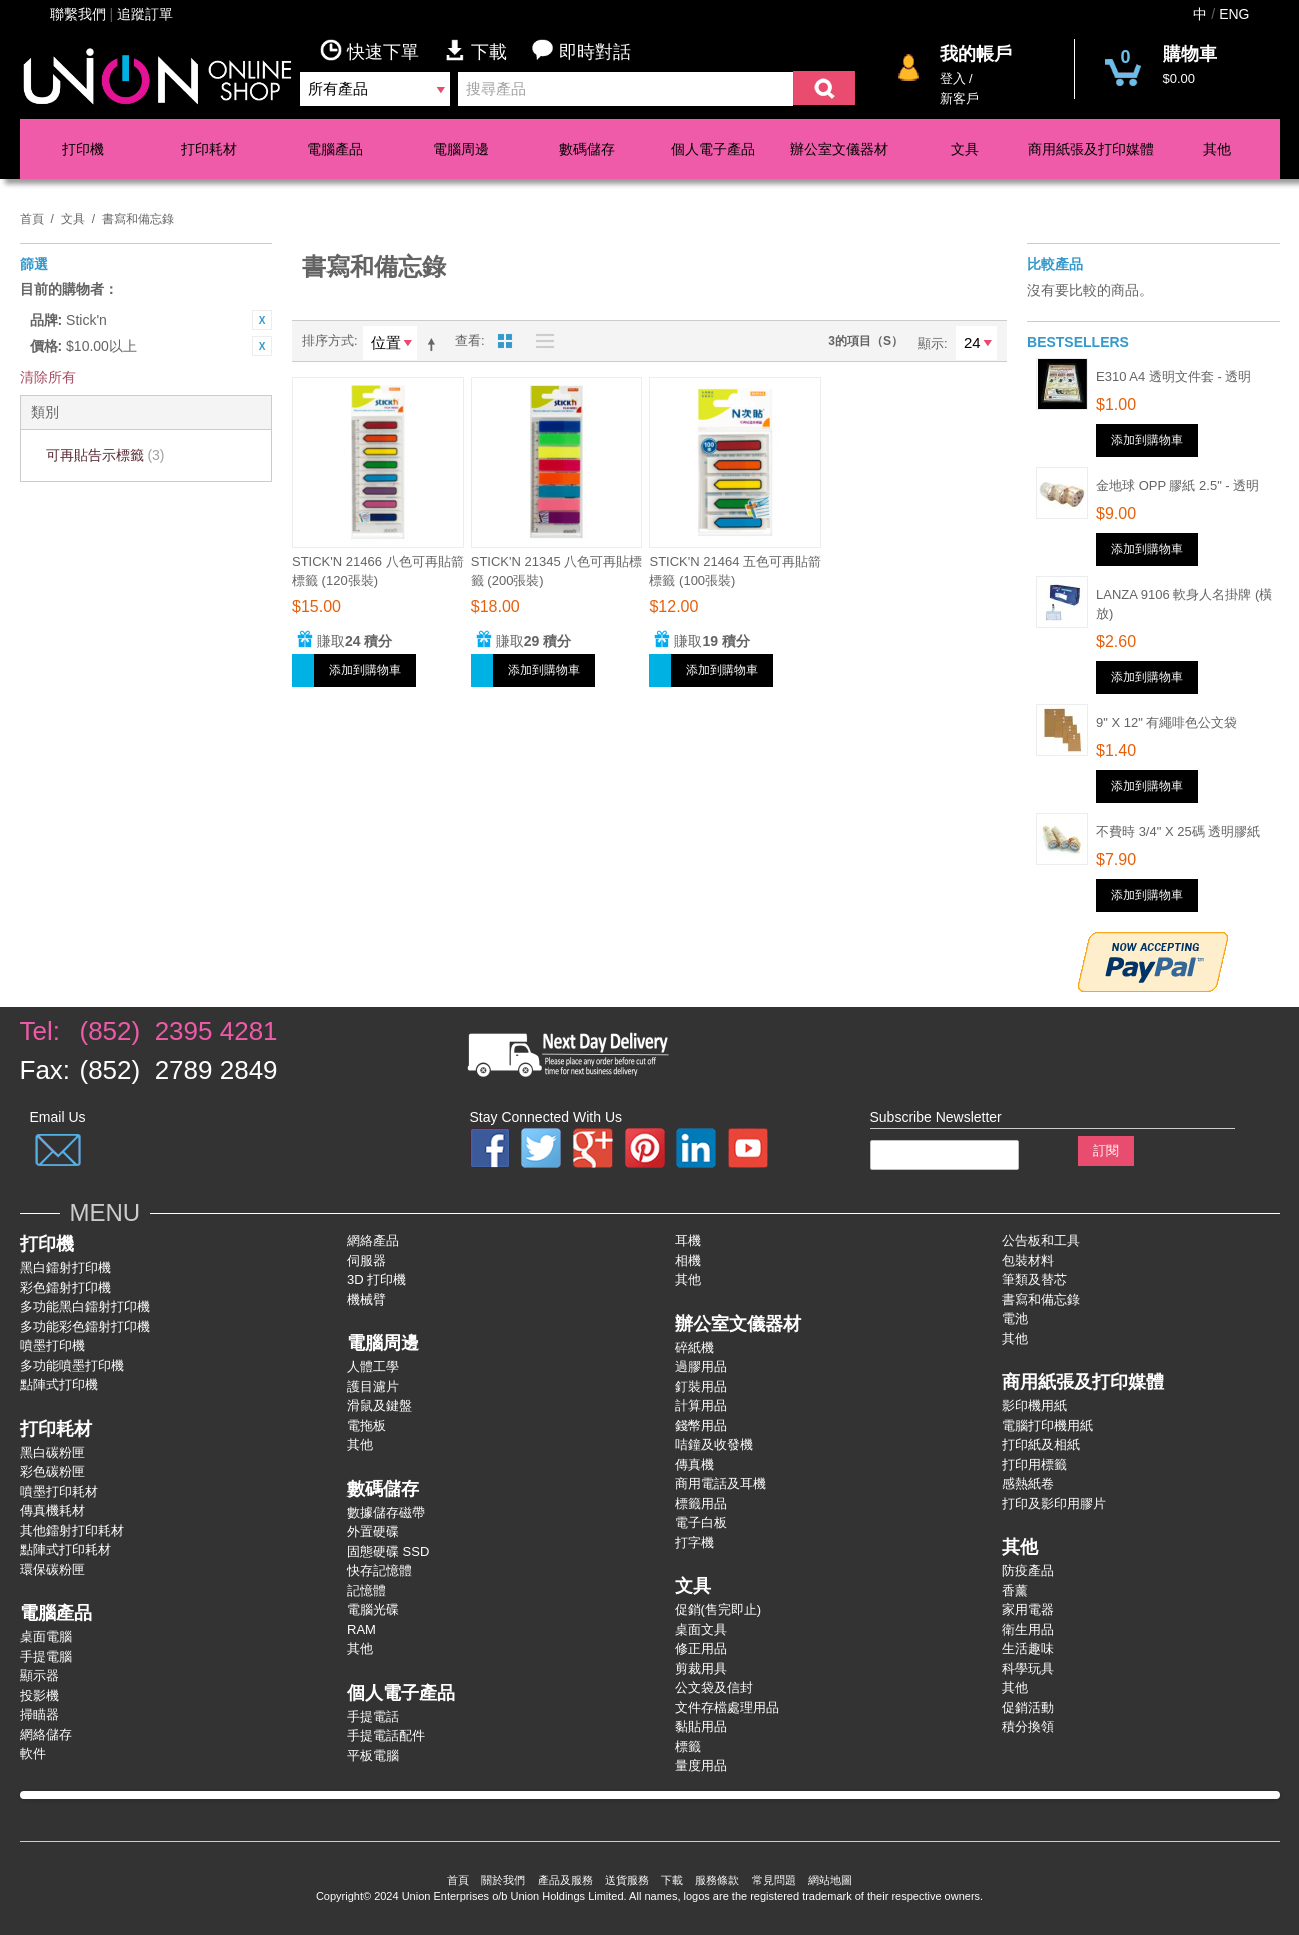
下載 (488, 50)
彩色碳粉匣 (52, 1471)
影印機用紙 (1034, 1405)
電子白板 (701, 1522)
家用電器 (1028, 1609)
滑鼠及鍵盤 (379, 1405)
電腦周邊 (461, 149)
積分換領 (1028, 1726)
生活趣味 (1028, 1648)
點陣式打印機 (59, 1384)
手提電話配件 (386, 1735)
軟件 (33, 1753)
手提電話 (373, 1716)
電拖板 (366, 1425)
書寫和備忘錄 (1041, 1299)
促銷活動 (1028, 1707)
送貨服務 (627, 1880)
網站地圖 (830, 1880)
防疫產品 (1028, 1570)
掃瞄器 (39, 1714)
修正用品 (701, 1648)
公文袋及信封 (714, 1687)
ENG (1234, 14)
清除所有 (48, 377)
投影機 (39, 1695)
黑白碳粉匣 (52, 1452)
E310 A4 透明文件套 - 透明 (1173, 376)
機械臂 (366, 1299)
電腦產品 (335, 149)
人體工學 (373, 1366)
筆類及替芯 (1034, 1279)
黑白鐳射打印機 (65, 1267)
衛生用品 (1028, 1629)
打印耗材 (209, 149)
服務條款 (717, 1880)
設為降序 (435, 344)
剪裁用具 (701, 1668)
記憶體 (366, 1590)
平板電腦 (373, 1755)
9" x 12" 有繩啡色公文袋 (1166, 722)
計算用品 (701, 1405)
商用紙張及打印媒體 (1091, 149)
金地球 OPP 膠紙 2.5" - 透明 (1177, 485)
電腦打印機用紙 (1047, 1425)
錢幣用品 (701, 1425)
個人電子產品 (713, 149)
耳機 (688, 1240)
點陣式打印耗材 (65, 1549)
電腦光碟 (373, 1609)
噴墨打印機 (52, 1345)
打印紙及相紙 (1041, 1444)
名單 (540, 341)
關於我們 (503, 1880)
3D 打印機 (376, 1279)
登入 (953, 78)
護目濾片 (373, 1386)
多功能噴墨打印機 (72, 1365)
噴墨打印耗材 (59, 1491)
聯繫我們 (78, 14)
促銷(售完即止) (718, 1609)
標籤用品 (701, 1503)
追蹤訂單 (145, 14)
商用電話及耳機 (720, 1483)
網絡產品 (373, 1240)
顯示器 (39, 1675)
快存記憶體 (379, 1570)
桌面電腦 (46, 1636)
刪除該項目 (262, 320)
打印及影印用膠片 (1054, 1503)
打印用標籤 (1034, 1464)
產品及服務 (565, 1880)
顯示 (931, 343)
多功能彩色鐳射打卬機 (85, 1326)
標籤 (688, 1746)
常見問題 (774, 1880)
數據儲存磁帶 (386, 1512)
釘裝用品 (701, 1386)
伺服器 (366, 1260)
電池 (1015, 1318)
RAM (361, 1629)
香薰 (1015, 1590)
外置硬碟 (373, 1531)
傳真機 (694, 1464)
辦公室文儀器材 (839, 149)
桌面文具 (701, 1629)
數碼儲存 (587, 149)
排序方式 (328, 340)
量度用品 (701, 1765)
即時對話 (581, 50)
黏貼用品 (701, 1726)
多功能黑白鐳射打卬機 (85, 1306)
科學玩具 (1028, 1668)
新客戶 (959, 98)
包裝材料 (1028, 1260)
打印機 (83, 149)
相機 (688, 1260)
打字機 (694, 1542)
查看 (468, 340)
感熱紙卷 (1028, 1483)
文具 (965, 149)
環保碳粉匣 (52, 1569)
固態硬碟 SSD (388, 1551)
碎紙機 (694, 1347)
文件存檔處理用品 (727, 1707)
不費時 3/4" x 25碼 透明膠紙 (1178, 831)
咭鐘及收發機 (714, 1444)
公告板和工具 (1041, 1240)
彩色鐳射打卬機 (65, 1287)
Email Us (58, 1117)
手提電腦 (46, 1656)
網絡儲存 (46, 1734)
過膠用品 (701, 1366)
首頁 (32, 219)
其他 (1217, 149)
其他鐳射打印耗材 (72, 1530)
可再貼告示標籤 (105, 455)
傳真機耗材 (52, 1510)
